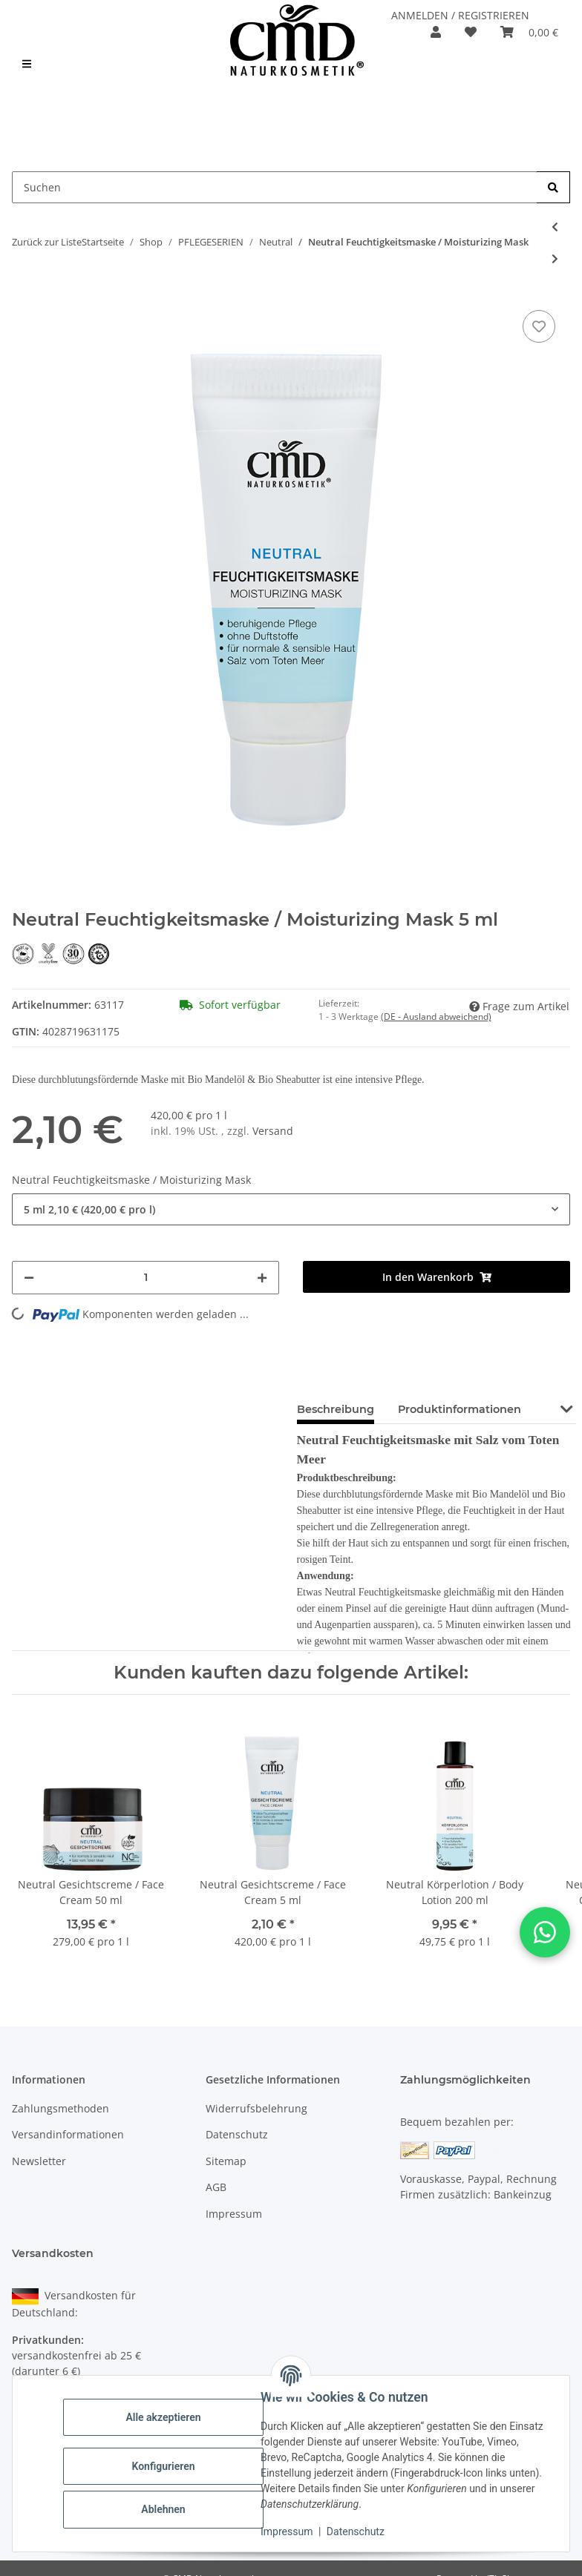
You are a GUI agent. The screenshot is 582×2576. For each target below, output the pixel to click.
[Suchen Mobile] (274, 187)
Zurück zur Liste (47, 241)
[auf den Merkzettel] (539, 326)
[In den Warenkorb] (436, 1277)
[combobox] (291, 1209)
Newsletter (39, 2161)
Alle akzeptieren (162, 2417)
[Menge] (145, 1278)
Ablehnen (163, 2509)
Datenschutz (356, 2531)
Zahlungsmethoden (60, 2108)
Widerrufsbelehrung (256, 2108)
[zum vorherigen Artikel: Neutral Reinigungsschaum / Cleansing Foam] (555, 227)
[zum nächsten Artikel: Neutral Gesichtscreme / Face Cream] (555, 258)
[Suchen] (553, 187)
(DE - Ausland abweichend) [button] (436, 1016)
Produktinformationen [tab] (459, 1409)
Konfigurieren (162, 2466)
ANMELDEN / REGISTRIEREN (460, 15)
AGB (216, 2187)
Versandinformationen (68, 2134)
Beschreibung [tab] (335, 1409)
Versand (272, 1131)
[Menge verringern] (29, 1278)
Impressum (287, 2531)
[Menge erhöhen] (262, 1278)
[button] (436, 32)
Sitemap (226, 2161)
